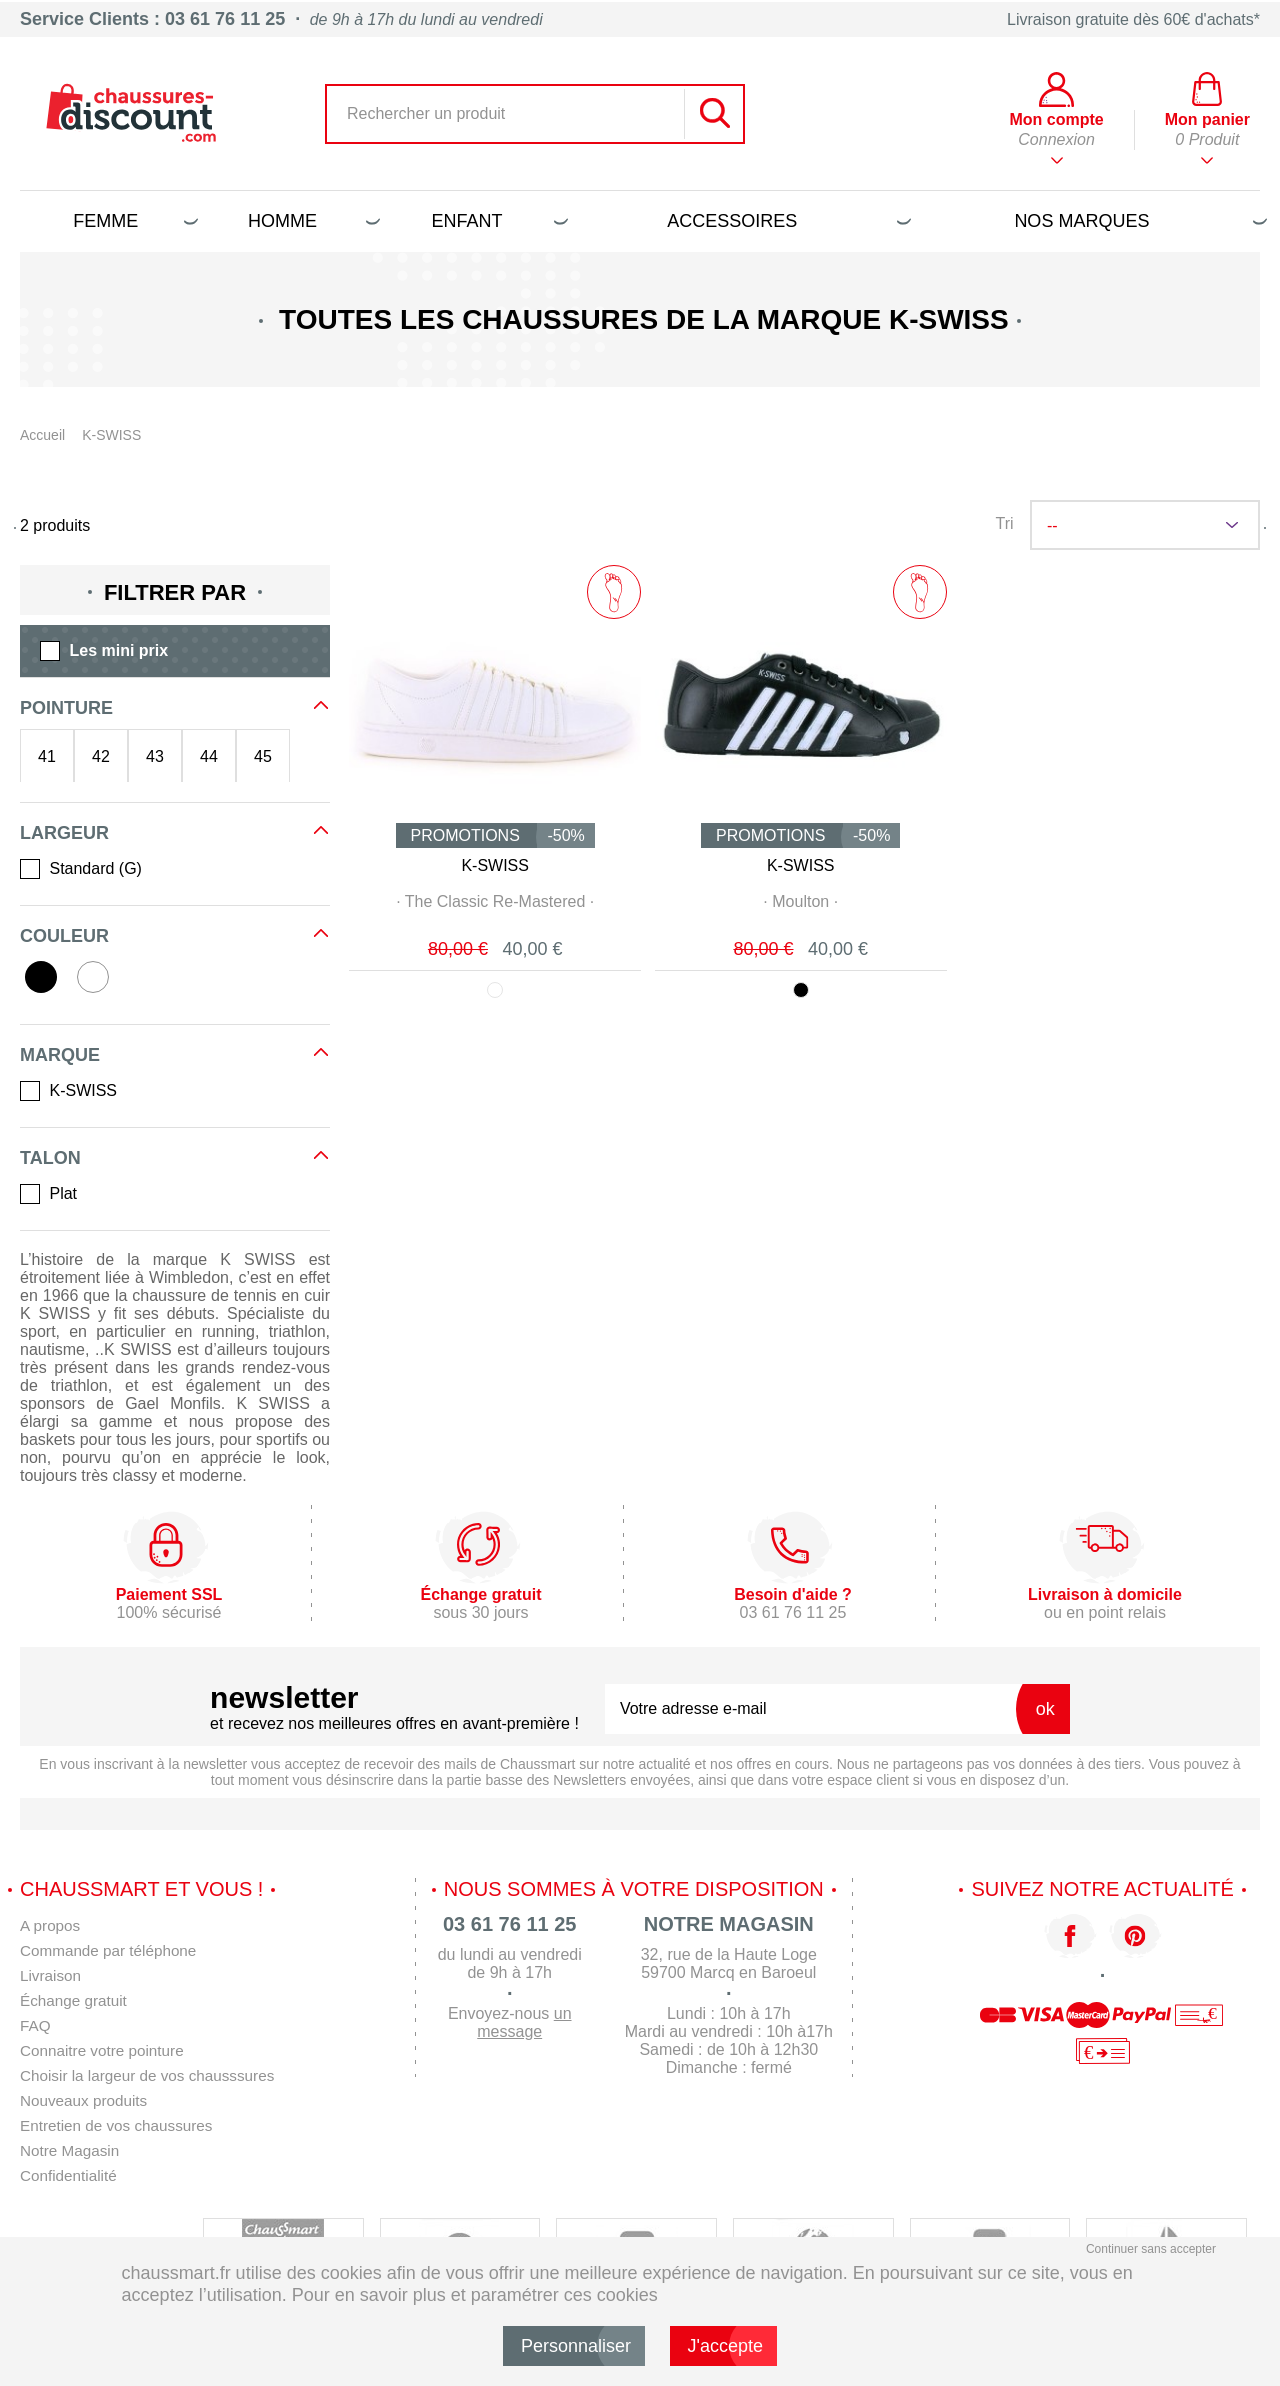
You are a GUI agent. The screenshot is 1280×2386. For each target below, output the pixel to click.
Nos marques (1137, 221)
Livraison (52, 1975)
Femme (132, 221)
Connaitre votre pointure (106, 2050)
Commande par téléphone (112, 1950)
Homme (311, 221)
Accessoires (785, 221)
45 (263, 756)
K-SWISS (495, 865)
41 (47, 756)
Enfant (496, 221)
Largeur (64, 833)
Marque (60, 1055)
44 (209, 756)
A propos (51, 1925)
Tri (1004, 523)
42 (101, 756)
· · (495, 901)
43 (155, 756)
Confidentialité (70, 2175)
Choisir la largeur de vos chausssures (153, 2075)
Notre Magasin (72, 2150)
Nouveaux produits (86, 2100)
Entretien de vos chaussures (121, 2125)
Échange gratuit (76, 2000)
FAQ (36, 2025)
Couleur (64, 936)
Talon (50, 1158)
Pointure (66, 708)
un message (524, 2022)
